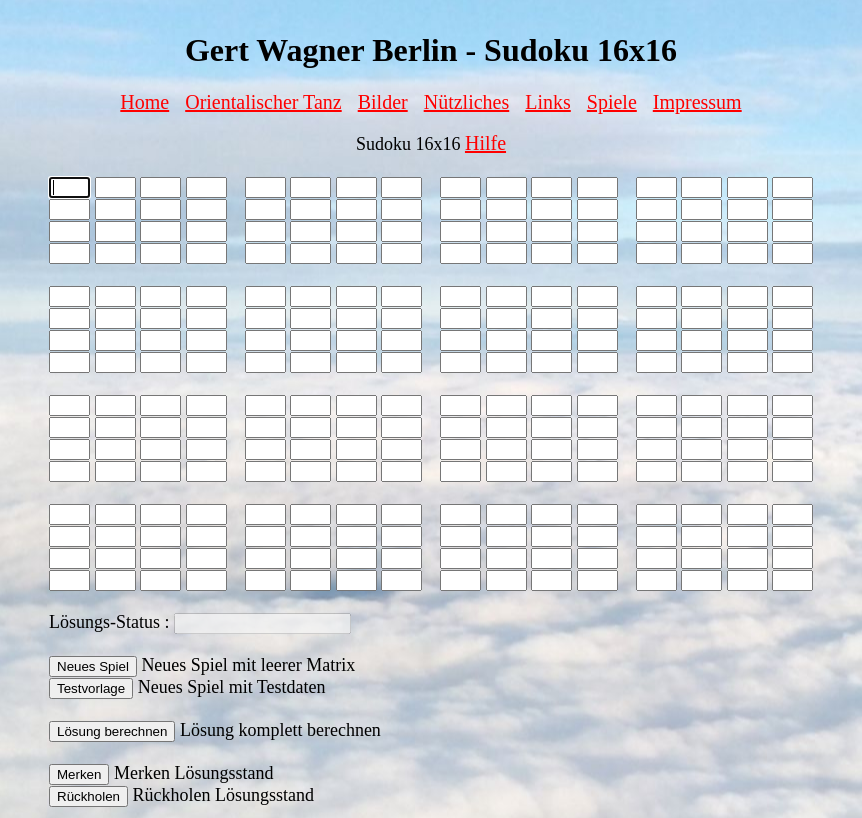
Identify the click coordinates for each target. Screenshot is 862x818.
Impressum (697, 102)
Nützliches (467, 102)
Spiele (612, 102)
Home (144, 102)
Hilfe (485, 143)
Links (548, 102)
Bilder (383, 102)
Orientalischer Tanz (263, 102)
